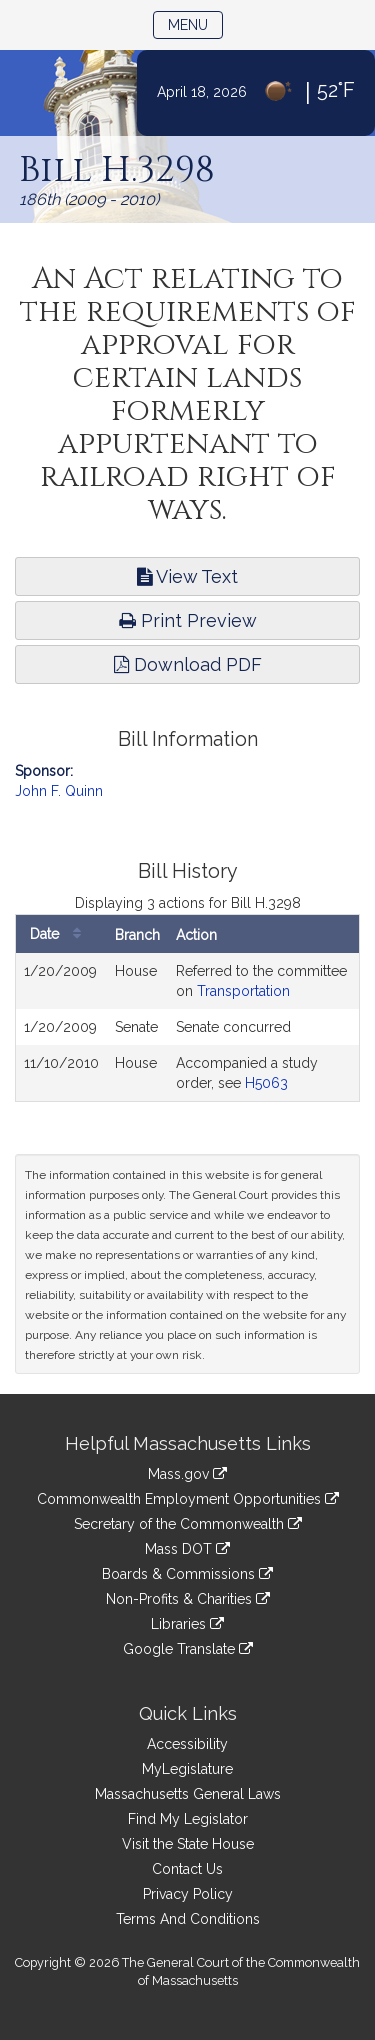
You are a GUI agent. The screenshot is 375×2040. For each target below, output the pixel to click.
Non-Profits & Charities (188, 1599)
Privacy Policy (188, 1894)
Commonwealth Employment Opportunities (188, 1499)
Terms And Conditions (188, 1919)
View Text (187, 576)
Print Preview (188, 620)
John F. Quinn (59, 791)
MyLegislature (187, 1769)
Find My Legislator (188, 1819)
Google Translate (188, 1649)
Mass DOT (187, 1549)
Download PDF (188, 664)
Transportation (243, 991)
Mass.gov (187, 1474)
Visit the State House (188, 1844)
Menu (195, 23)
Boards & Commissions (187, 1574)
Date (60, 934)
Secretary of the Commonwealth (188, 1524)
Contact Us (187, 1869)
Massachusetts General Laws (188, 1794)
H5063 (266, 1083)
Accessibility (187, 1744)
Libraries (187, 1624)
